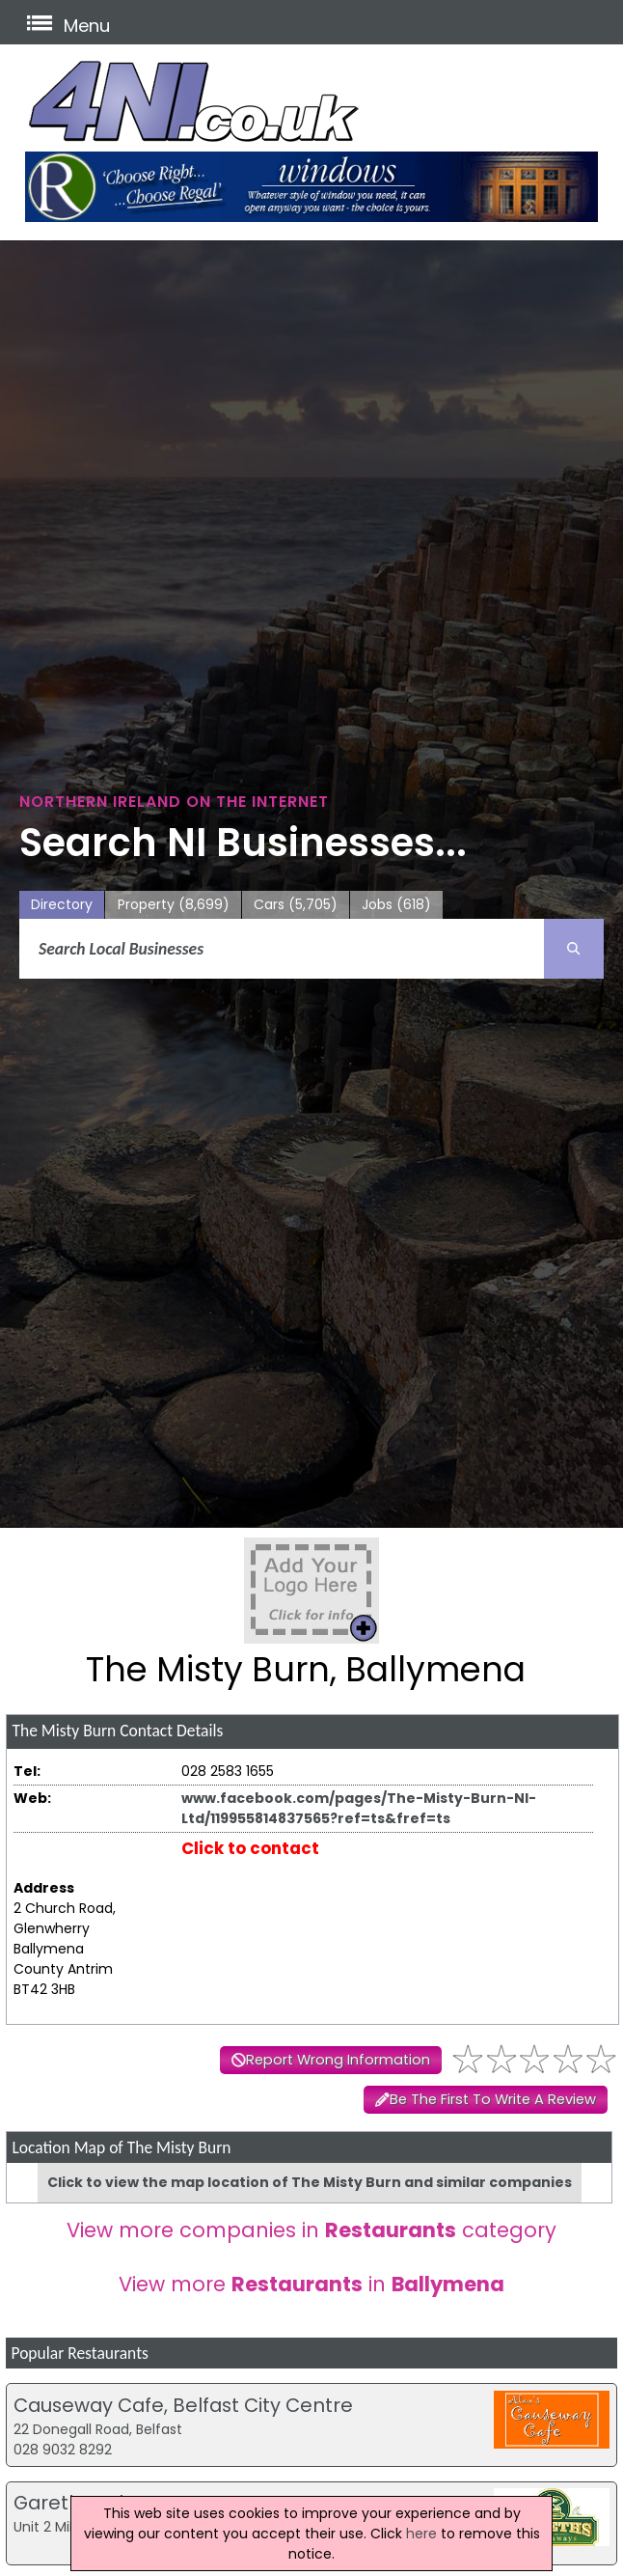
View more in (311, 2284)
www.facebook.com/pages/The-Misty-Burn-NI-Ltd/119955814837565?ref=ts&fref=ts (358, 1808)
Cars (296, 905)
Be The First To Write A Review (493, 2099)
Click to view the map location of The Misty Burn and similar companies (309, 2182)
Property (174, 905)
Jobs (396, 905)
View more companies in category (311, 2230)
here (421, 2533)
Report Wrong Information (338, 2059)
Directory (62, 904)
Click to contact (250, 1848)
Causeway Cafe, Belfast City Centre (183, 2405)
